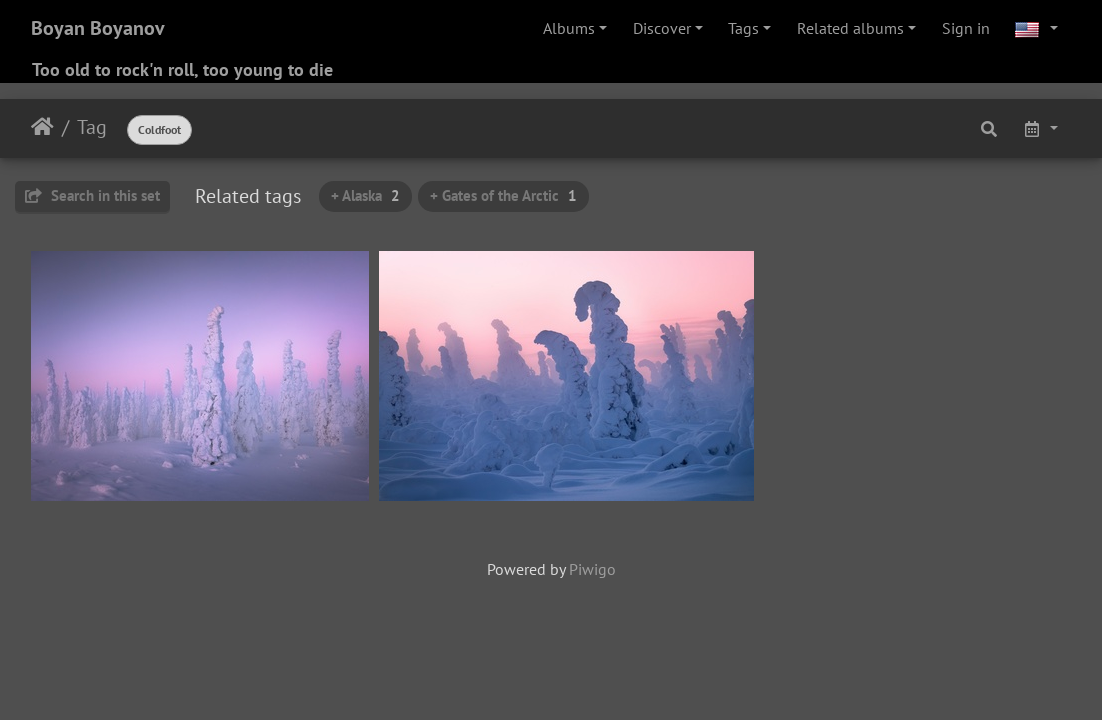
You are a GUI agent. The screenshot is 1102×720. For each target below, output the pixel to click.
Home (42, 127)
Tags (743, 28)
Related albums (850, 28)
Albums (569, 28)
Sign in (966, 28)
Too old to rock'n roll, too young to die (182, 69)
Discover (662, 28)
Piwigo (592, 569)
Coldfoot (159, 129)
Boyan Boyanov (98, 28)
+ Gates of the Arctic (503, 195)
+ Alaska (365, 195)
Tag (92, 127)
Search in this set (92, 195)
